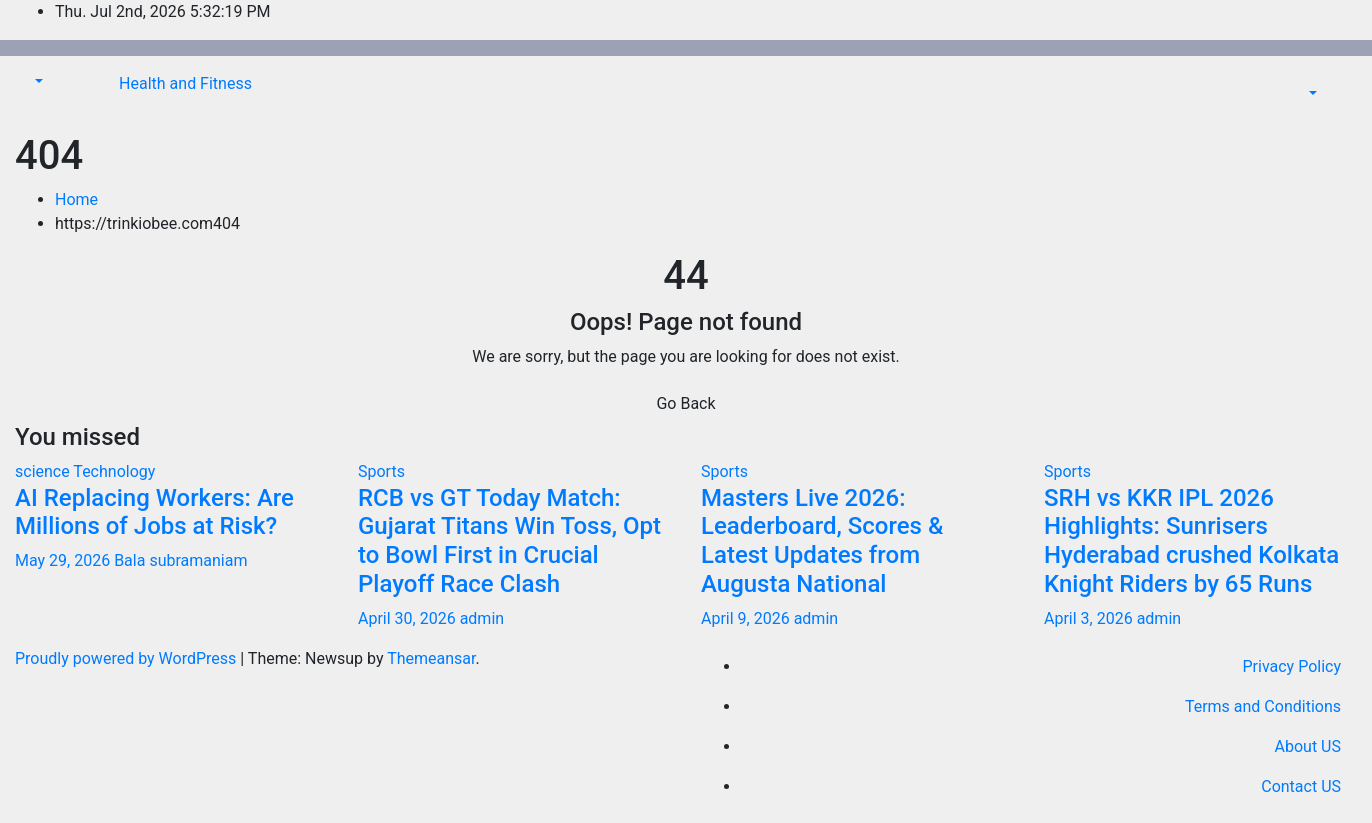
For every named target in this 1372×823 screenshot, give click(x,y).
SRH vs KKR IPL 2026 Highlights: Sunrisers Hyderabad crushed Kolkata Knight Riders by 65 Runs (1191, 541)
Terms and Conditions (1263, 706)
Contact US (1301, 786)
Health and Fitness (185, 83)
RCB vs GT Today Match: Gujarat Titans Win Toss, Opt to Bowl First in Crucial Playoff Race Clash (509, 541)
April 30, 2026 (409, 618)
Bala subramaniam (180, 560)
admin (482, 618)
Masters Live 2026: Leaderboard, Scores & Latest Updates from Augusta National (822, 541)
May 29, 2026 (64, 560)
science (44, 471)
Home (76, 199)
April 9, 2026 (747, 618)
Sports (381, 471)
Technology (114, 471)
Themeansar (431, 658)
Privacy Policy (1292, 666)
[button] (37, 81)
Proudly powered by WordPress (127, 658)
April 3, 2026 (1090, 618)
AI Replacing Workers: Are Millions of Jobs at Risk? (154, 512)
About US (1308, 746)
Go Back (685, 403)
